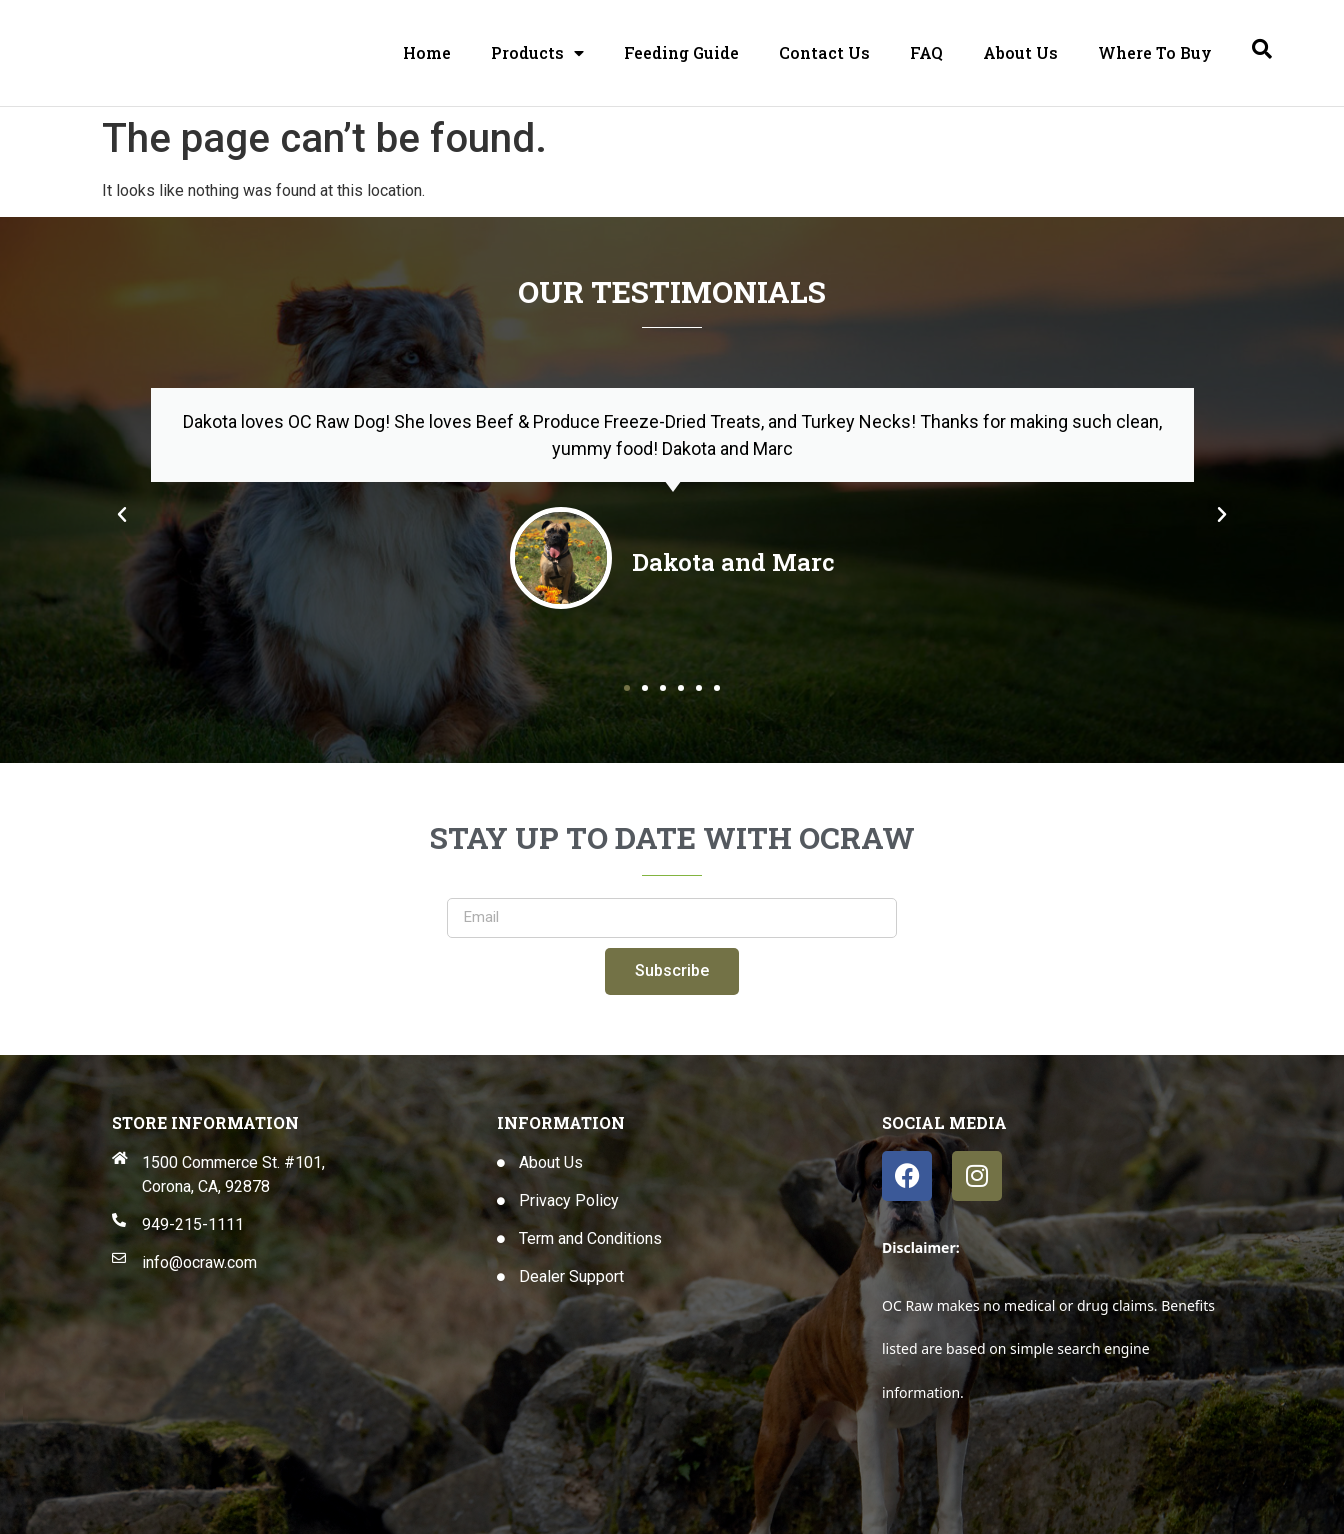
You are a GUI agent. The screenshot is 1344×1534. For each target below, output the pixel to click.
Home (427, 52)
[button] (122, 515)
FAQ (926, 52)
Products (537, 53)
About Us (1020, 52)
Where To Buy (1155, 52)
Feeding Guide (681, 52)
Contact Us (824, 52)
